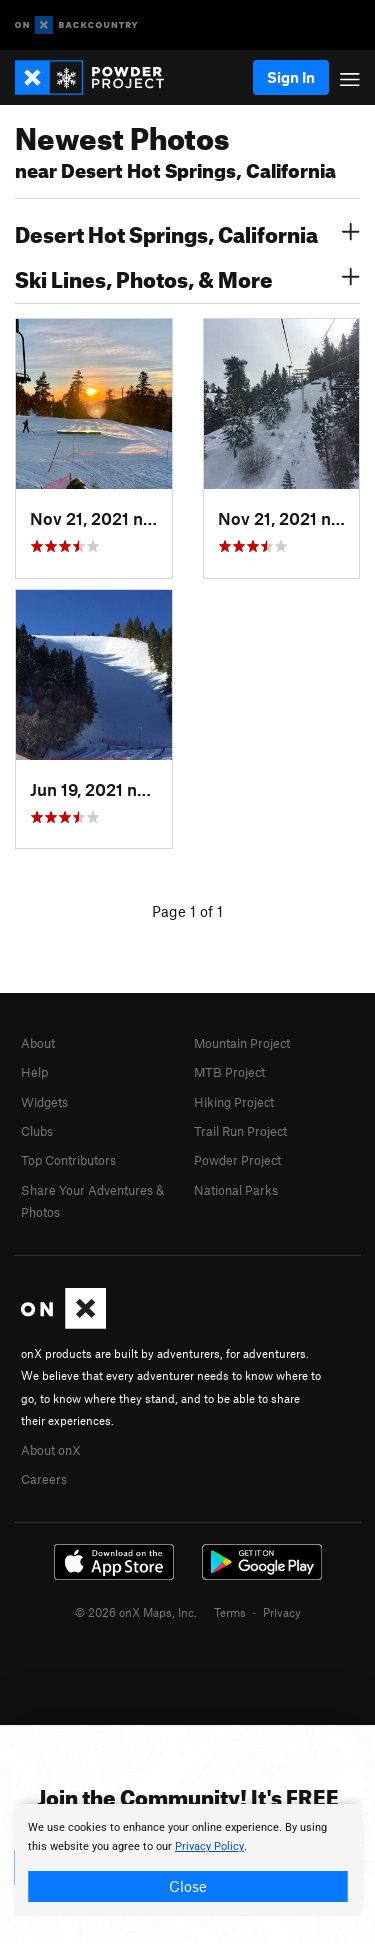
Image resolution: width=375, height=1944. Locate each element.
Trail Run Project (240, 1131)
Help (34, 1072)
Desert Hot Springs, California (187, 232)
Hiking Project (234, 1102)
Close (188, 1886)
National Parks (236, 1190)
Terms (230, 1612)
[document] (187, 1860)
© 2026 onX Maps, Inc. (136, 1612)
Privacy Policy (209, 1846)
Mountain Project (242, 1043)
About (38, 1043)
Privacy (282, 1612)
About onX (51, 1450)
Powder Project (237, 1160)
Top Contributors (68, 1160)
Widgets (44, 1102)
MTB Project (229, 1072)
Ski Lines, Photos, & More (187, 277)
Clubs (37, 1131)
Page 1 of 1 (187, 911)
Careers (44, 1479)
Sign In (291, 77)
